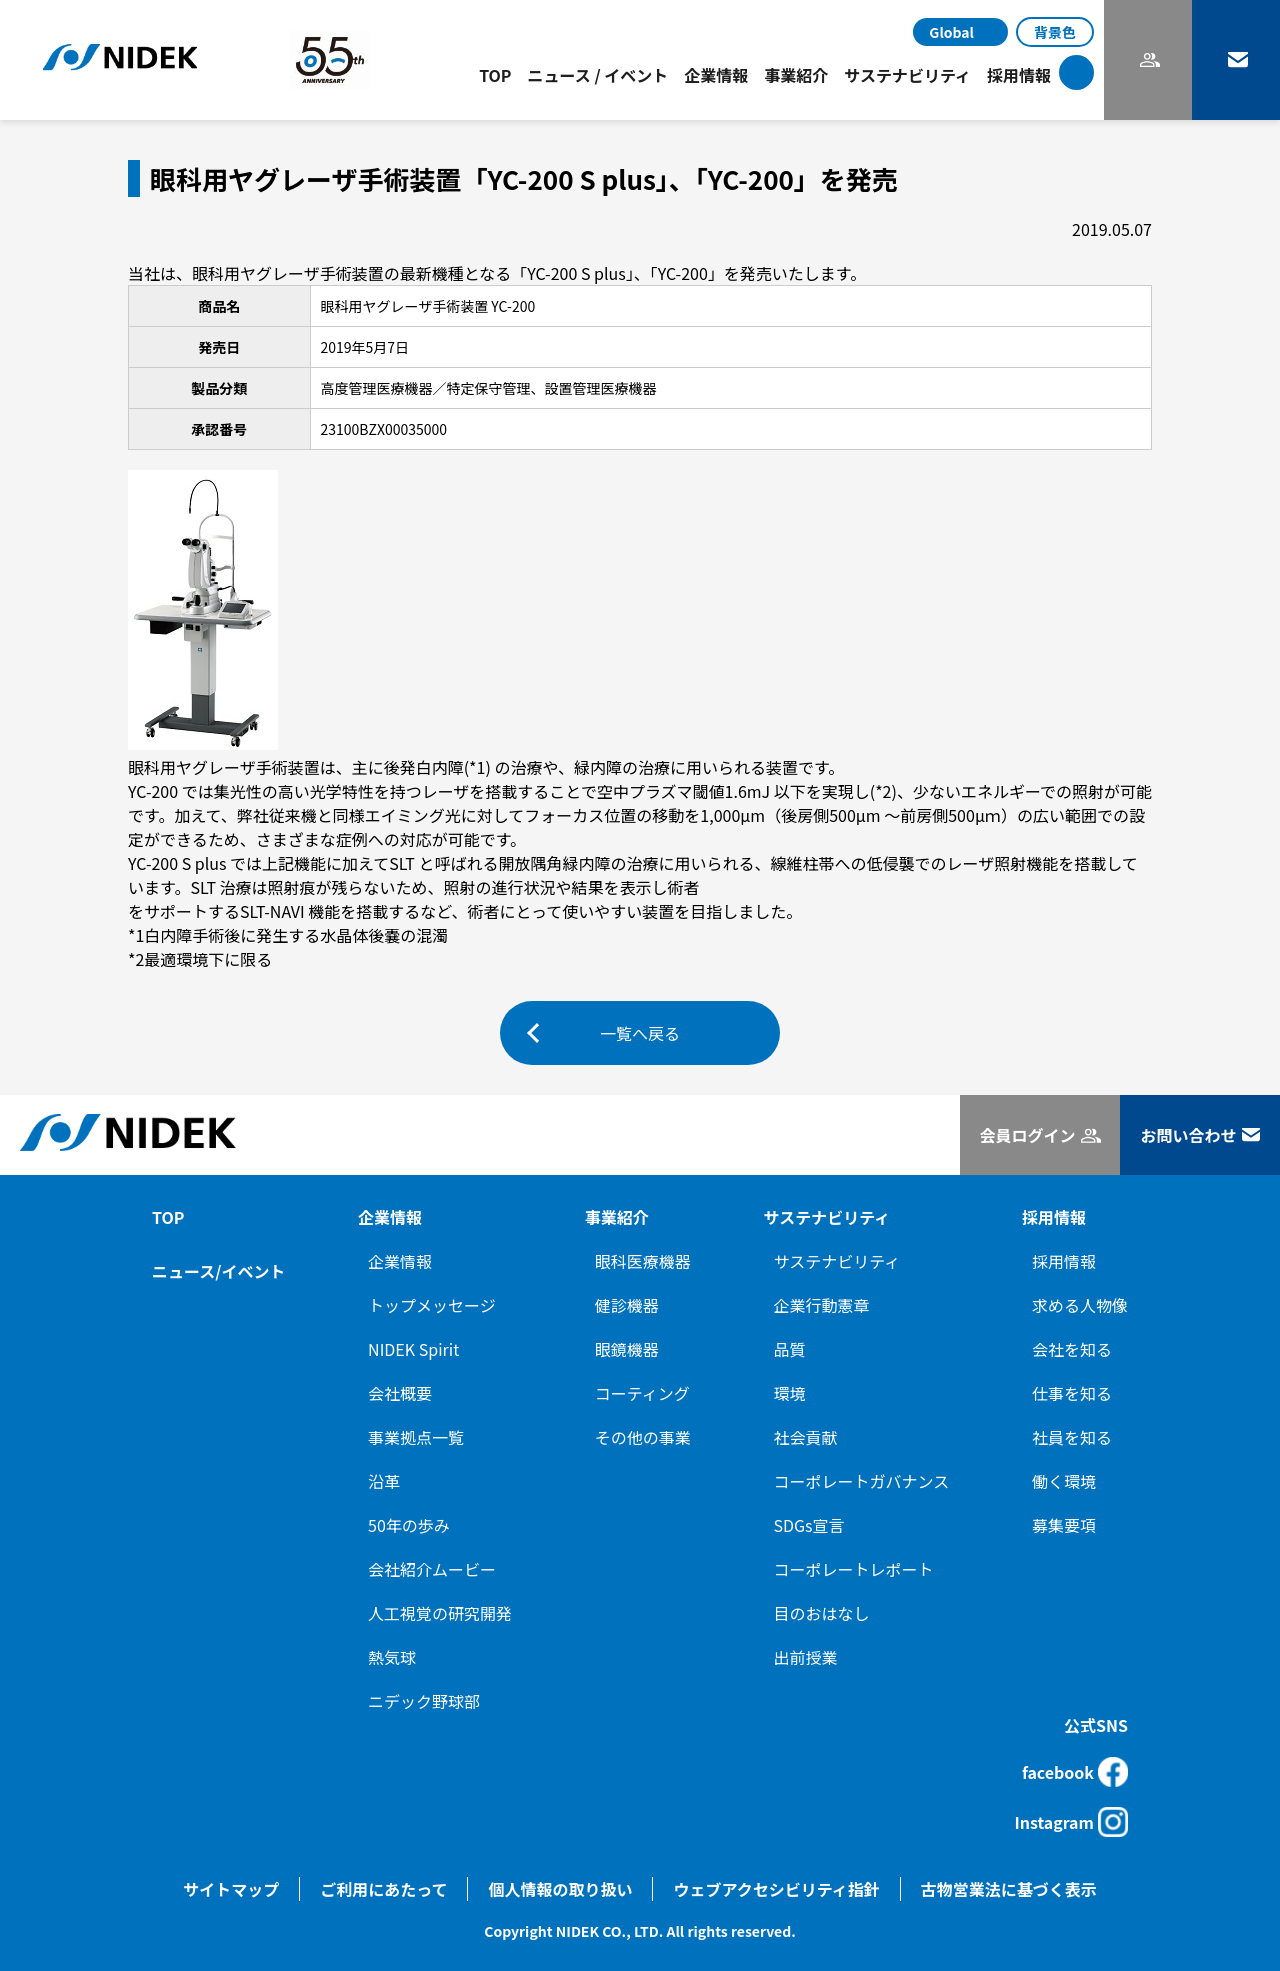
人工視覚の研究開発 (440, 1613)
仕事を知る (1072, 1393)
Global (951, 32)
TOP (495, 75)
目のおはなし (822, 1613)
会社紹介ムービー (432, 1569)
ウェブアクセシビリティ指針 (776, 1889)
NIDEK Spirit (413, 1349)
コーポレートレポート (854, 1569)
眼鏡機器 (627, 1349)
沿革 (384, 1481)
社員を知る (1072, 1437)
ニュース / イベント (598, 75)
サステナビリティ (837, 1261)
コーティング (642, 1393)
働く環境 (1064, 1481)
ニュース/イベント (218, 1271)
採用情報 (1064, 1261)
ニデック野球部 (424, 1701)
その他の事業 (643, 1437)
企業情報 (400, 1261)
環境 (790, 1393)
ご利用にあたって (383, 1889)
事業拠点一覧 (416, 1437)
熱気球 (392, 1657)
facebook (1075, 1772)
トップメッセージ (432, 1305)
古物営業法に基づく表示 (1009, 1889)
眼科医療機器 (643, 1261)
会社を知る (1072, 1349)
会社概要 (400, 1393)
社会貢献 (806, 1437)
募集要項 (1064, 1525)
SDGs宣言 (809, 1525)
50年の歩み (409, 1525)
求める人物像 (1080, 1305)
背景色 (1055, 32)
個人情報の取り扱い (560, 1889)
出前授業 (806, 1657)
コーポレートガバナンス (862, 1481)
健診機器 (627, 1305)
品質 (790, 1349)
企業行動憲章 (822, 1305)
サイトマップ (231, 1889)
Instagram (1071, 1822)
